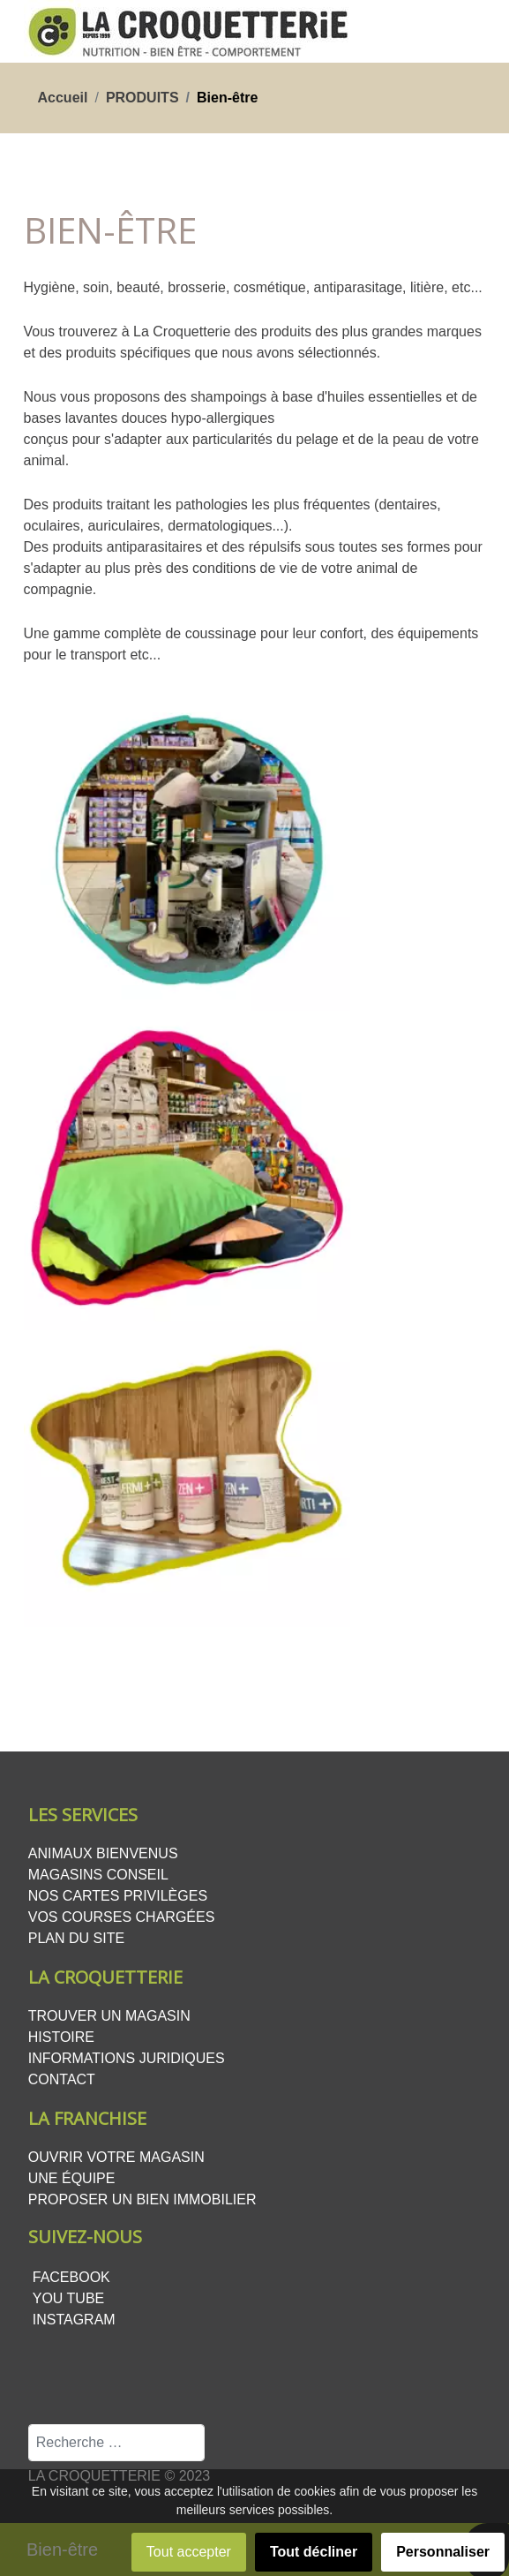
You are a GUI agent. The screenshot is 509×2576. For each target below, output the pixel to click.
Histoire (61, 2037)
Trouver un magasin (109, 2015)
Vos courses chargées (121, 1916)
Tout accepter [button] (188, 2551)
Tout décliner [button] (313, 2551)
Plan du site (76, 1938)
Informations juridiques (126, 2058)
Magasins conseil (98, 1874)
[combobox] (116, 2442)
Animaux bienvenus (103, 1853)
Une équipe (72, 2178)
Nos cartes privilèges (117, 1895)
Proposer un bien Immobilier (142, 2199)
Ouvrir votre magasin (116, 2157)
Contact (61, 2079)
